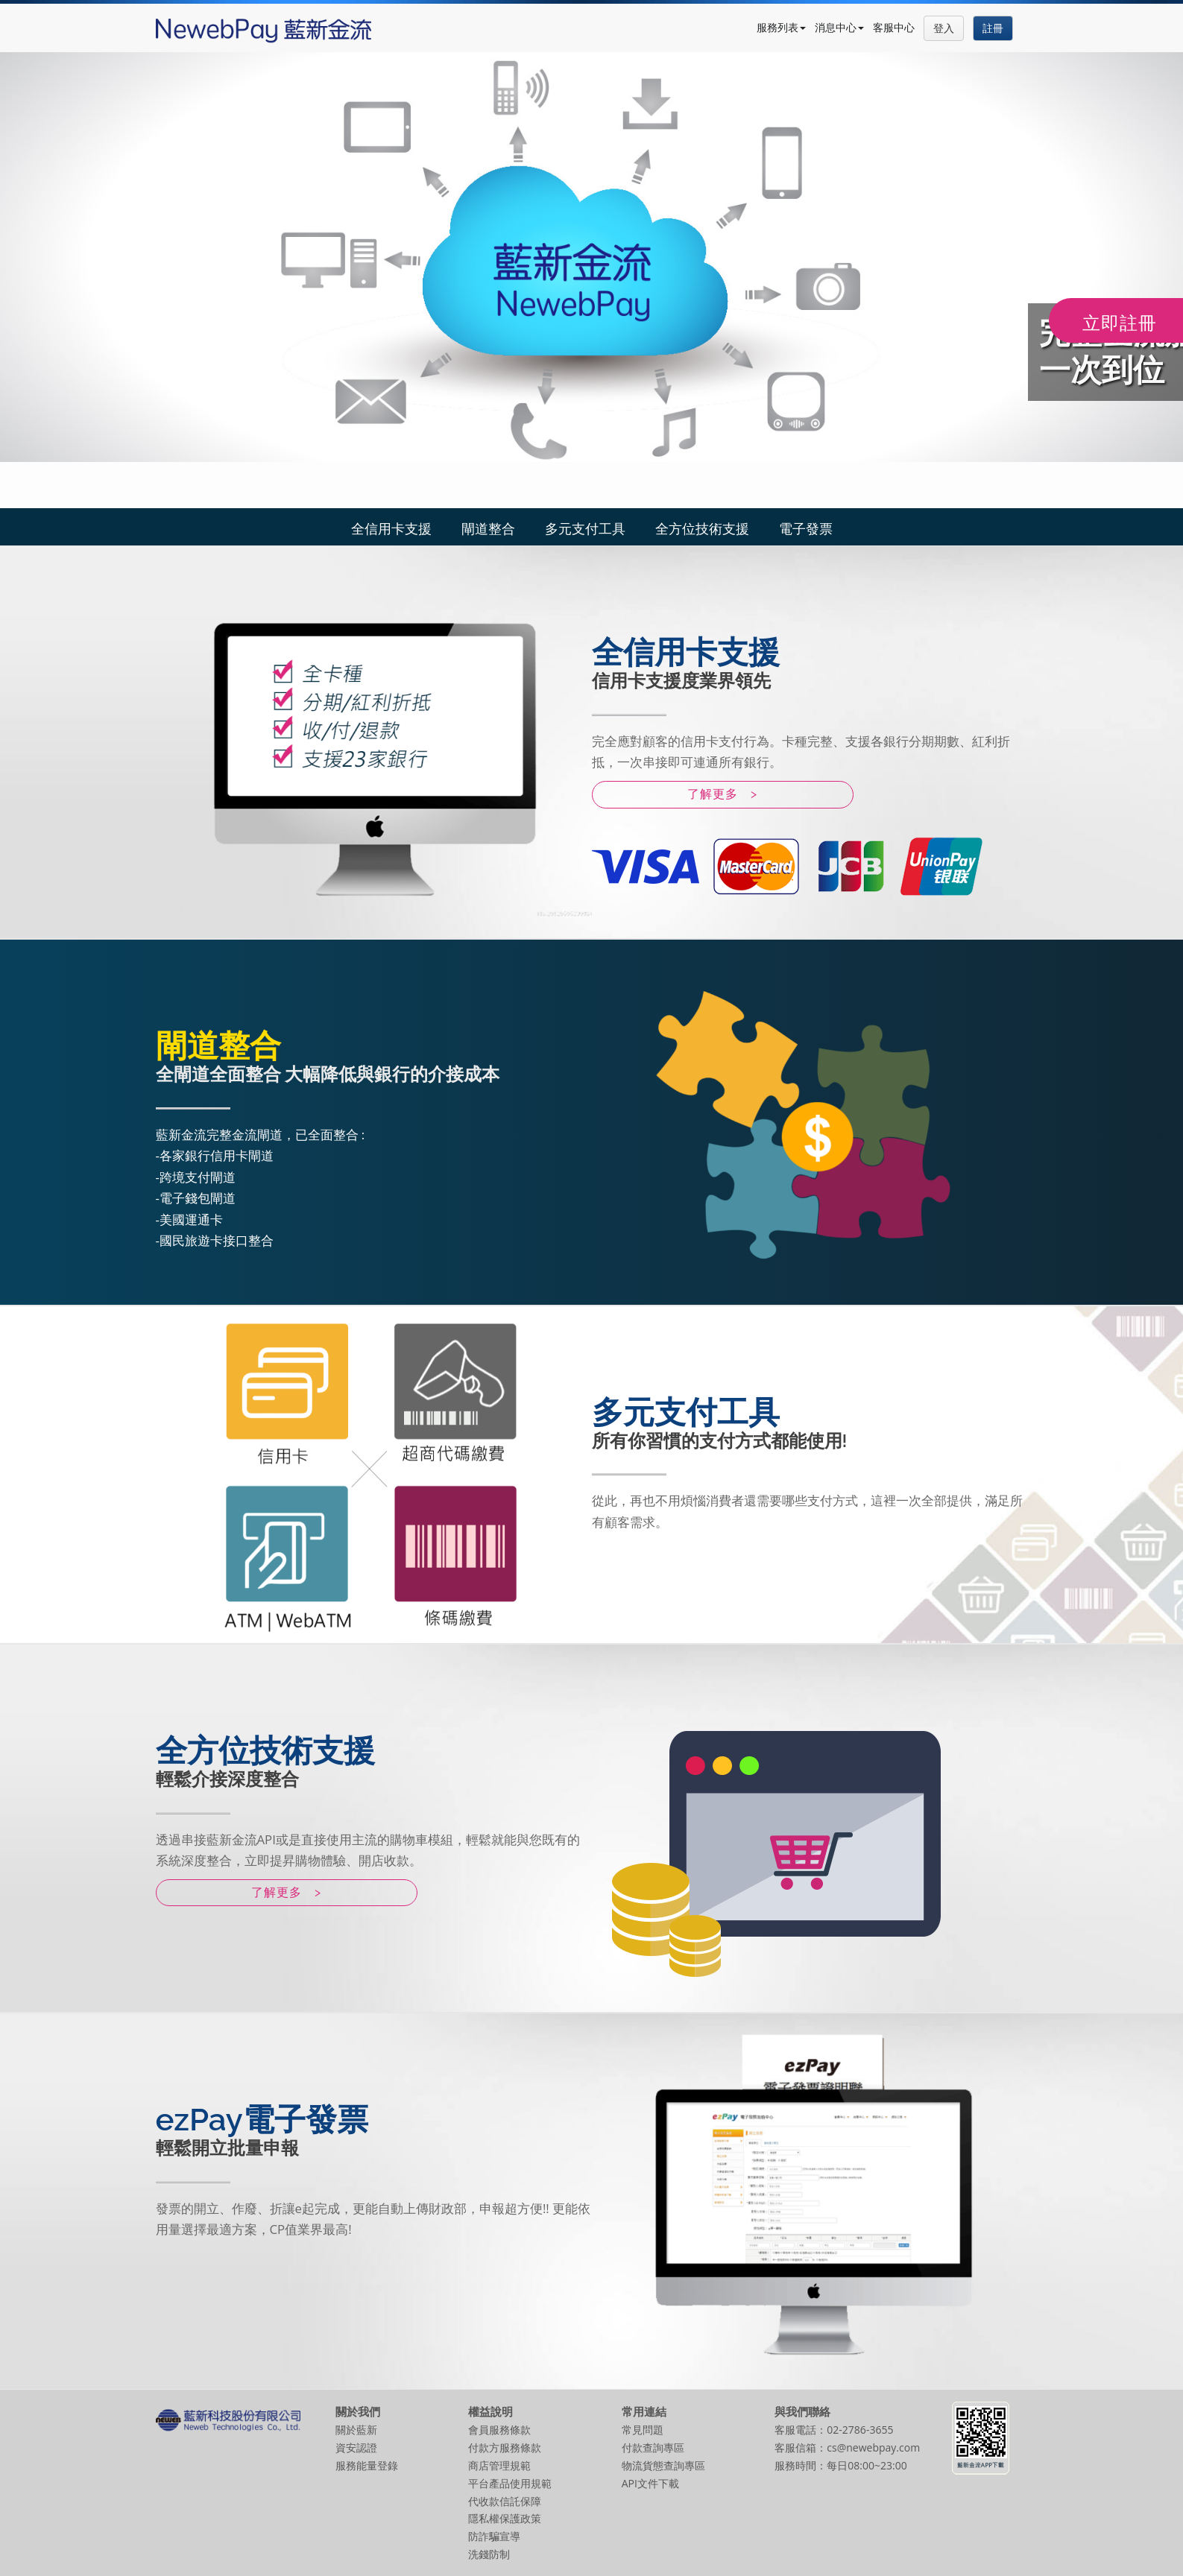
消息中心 (839, 27)
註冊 (992, 28)
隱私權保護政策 (504, 2518)
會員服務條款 (499, 2429)
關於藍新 (356, 2429)
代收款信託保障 (504, 2501)
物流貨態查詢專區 (663, 2465)
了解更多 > (722, 794)
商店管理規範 (499, 2465)
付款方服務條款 (504, 2447)
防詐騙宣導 (494, 2536)
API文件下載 (650, 2483)
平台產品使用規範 (510, 2483)
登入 (943, 28)
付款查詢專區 (653, 2447)
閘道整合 (488, 528)
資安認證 (356, 2447)
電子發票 (806, 528)
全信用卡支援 (391, 528)
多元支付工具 (585, 528)
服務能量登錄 (366, 2465)
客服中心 (894, 27)
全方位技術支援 (702, 528)
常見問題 (642, 2429)
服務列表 (781, 27)
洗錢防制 (489, 2554)
